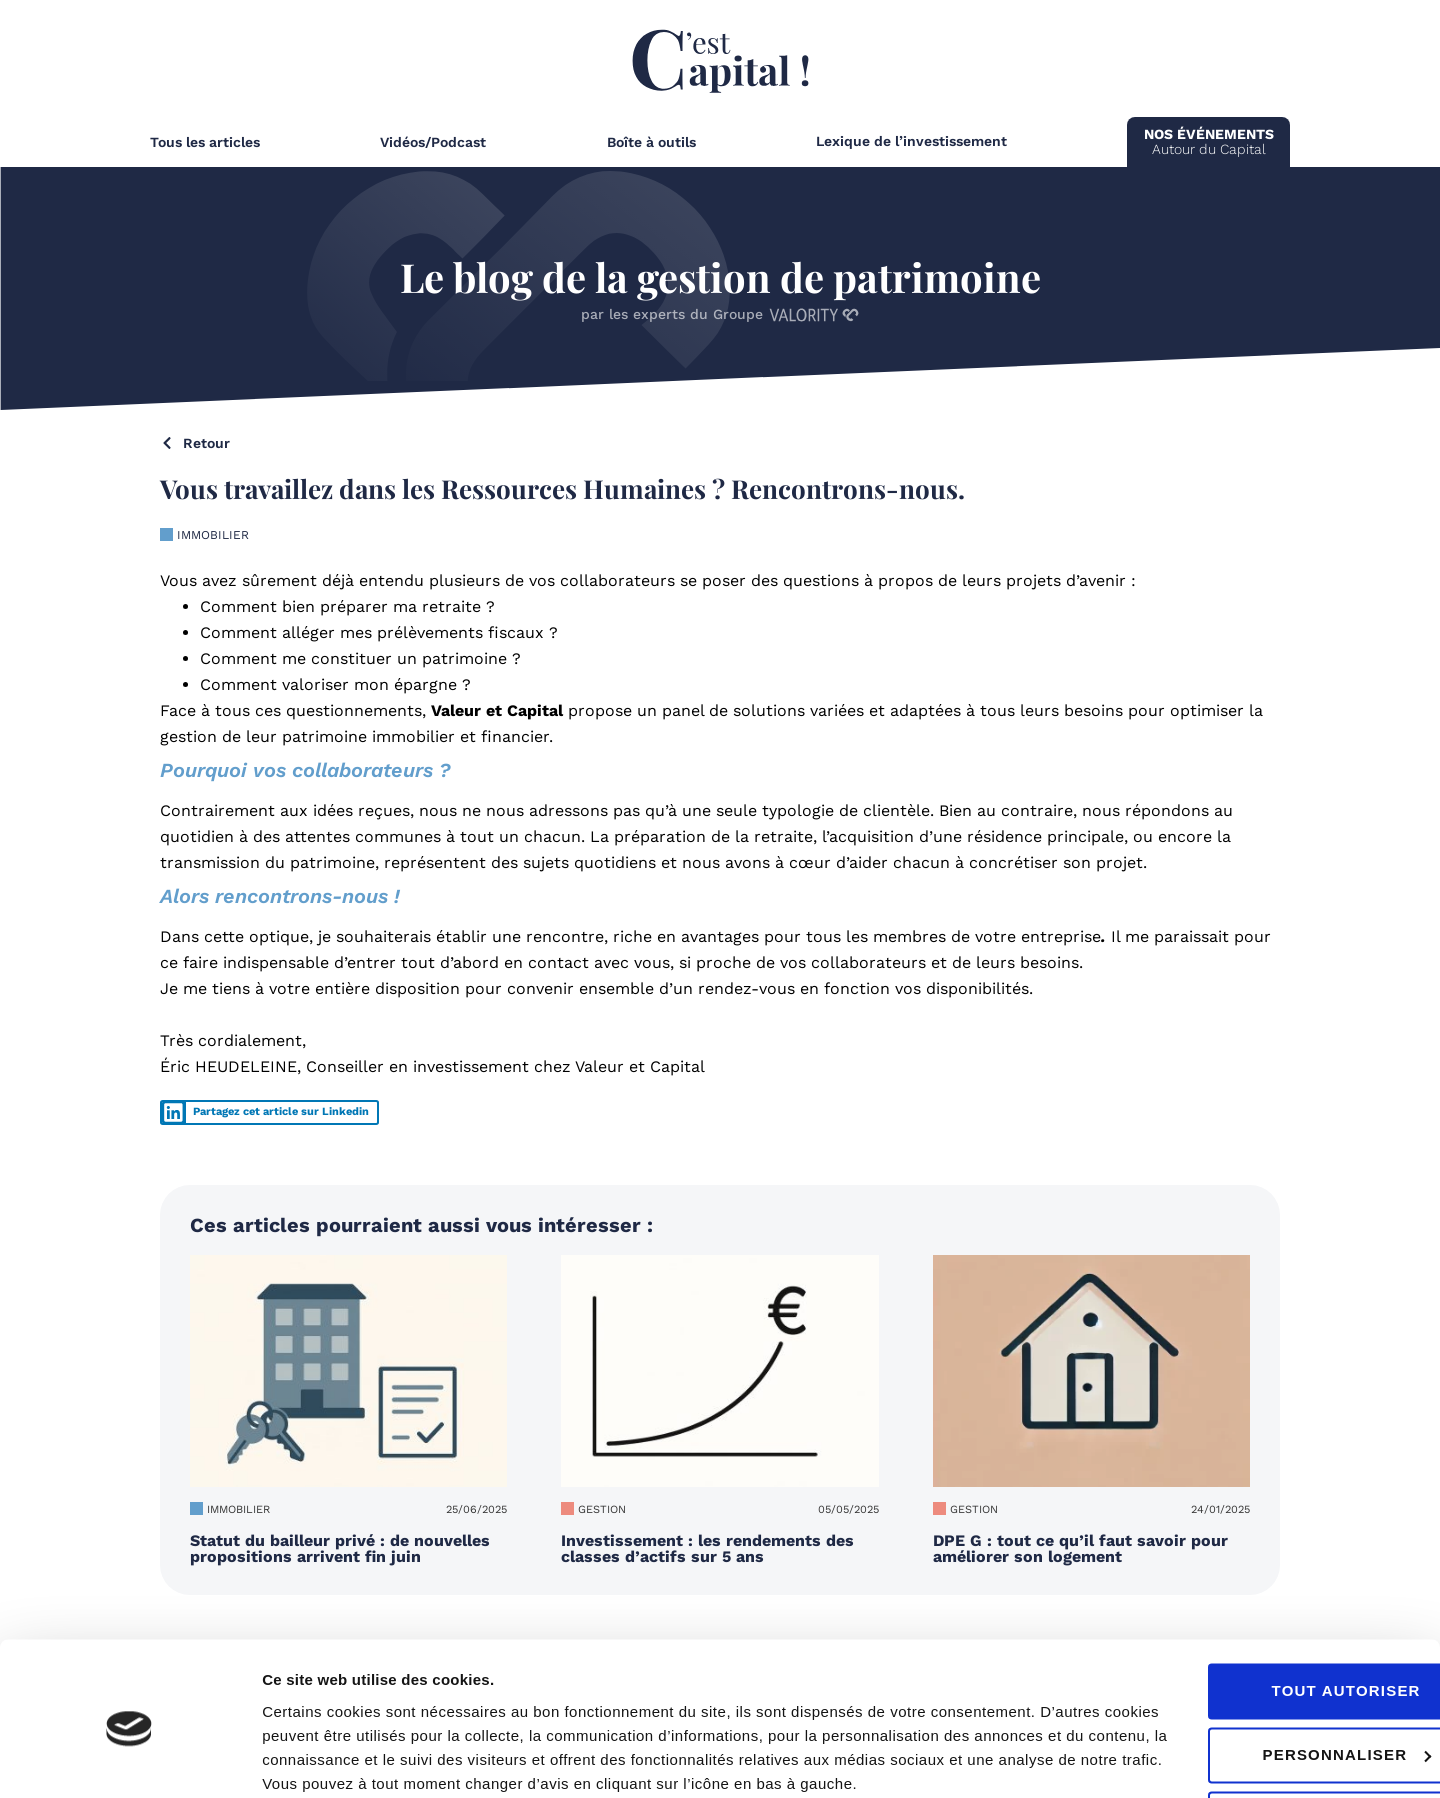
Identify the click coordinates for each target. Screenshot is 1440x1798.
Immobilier (213, 535)
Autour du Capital (1209, 141)
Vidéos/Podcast (433, 142)
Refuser (1273, 1738)
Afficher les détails (329, 1758)
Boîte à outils (651, 142)
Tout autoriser (1272, 1610)
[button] (269, 1112)
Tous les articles (205, 142)
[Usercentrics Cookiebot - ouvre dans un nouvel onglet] (129, 1759)
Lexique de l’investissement (911, 141)
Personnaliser (1273, 1674)
